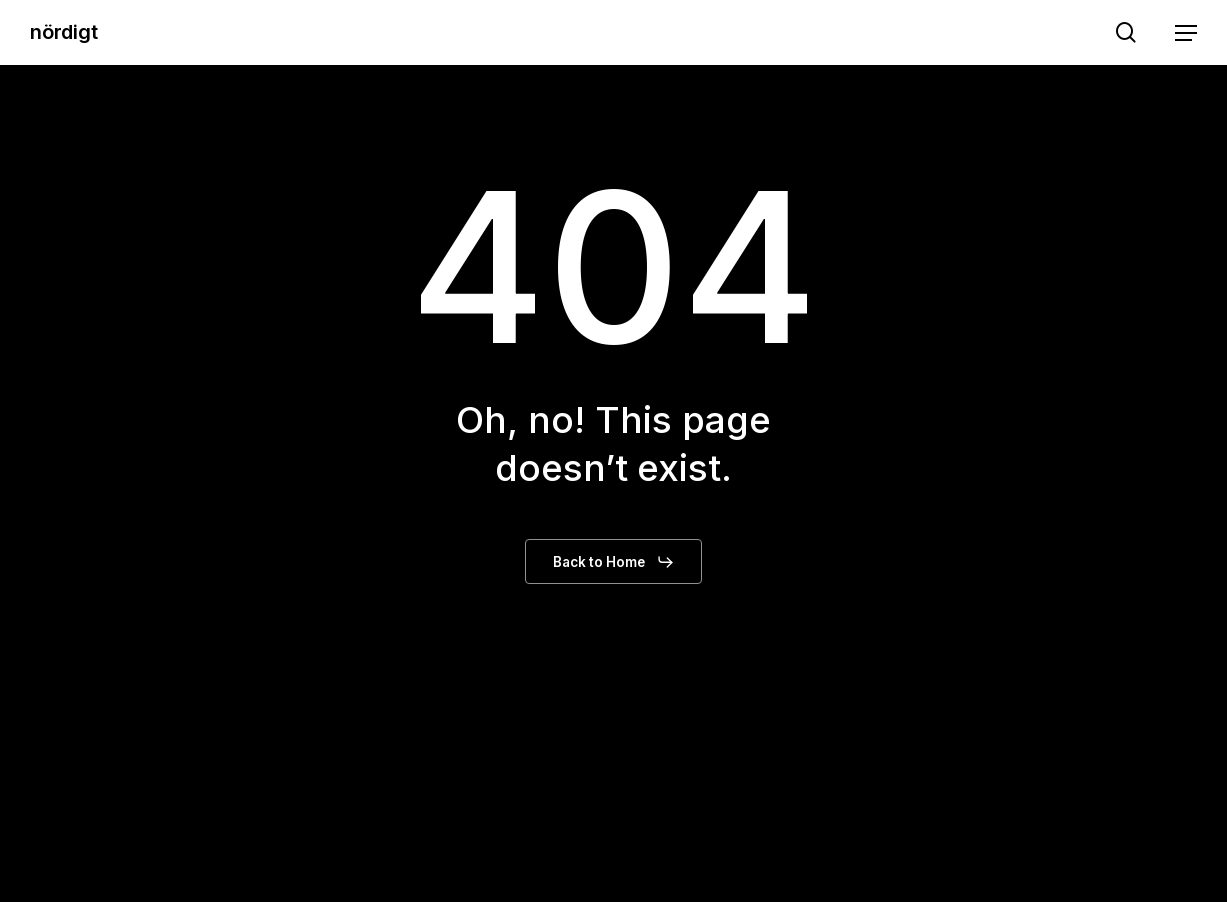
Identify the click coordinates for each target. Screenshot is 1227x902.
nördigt (64, 32)
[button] (1186, 33)
